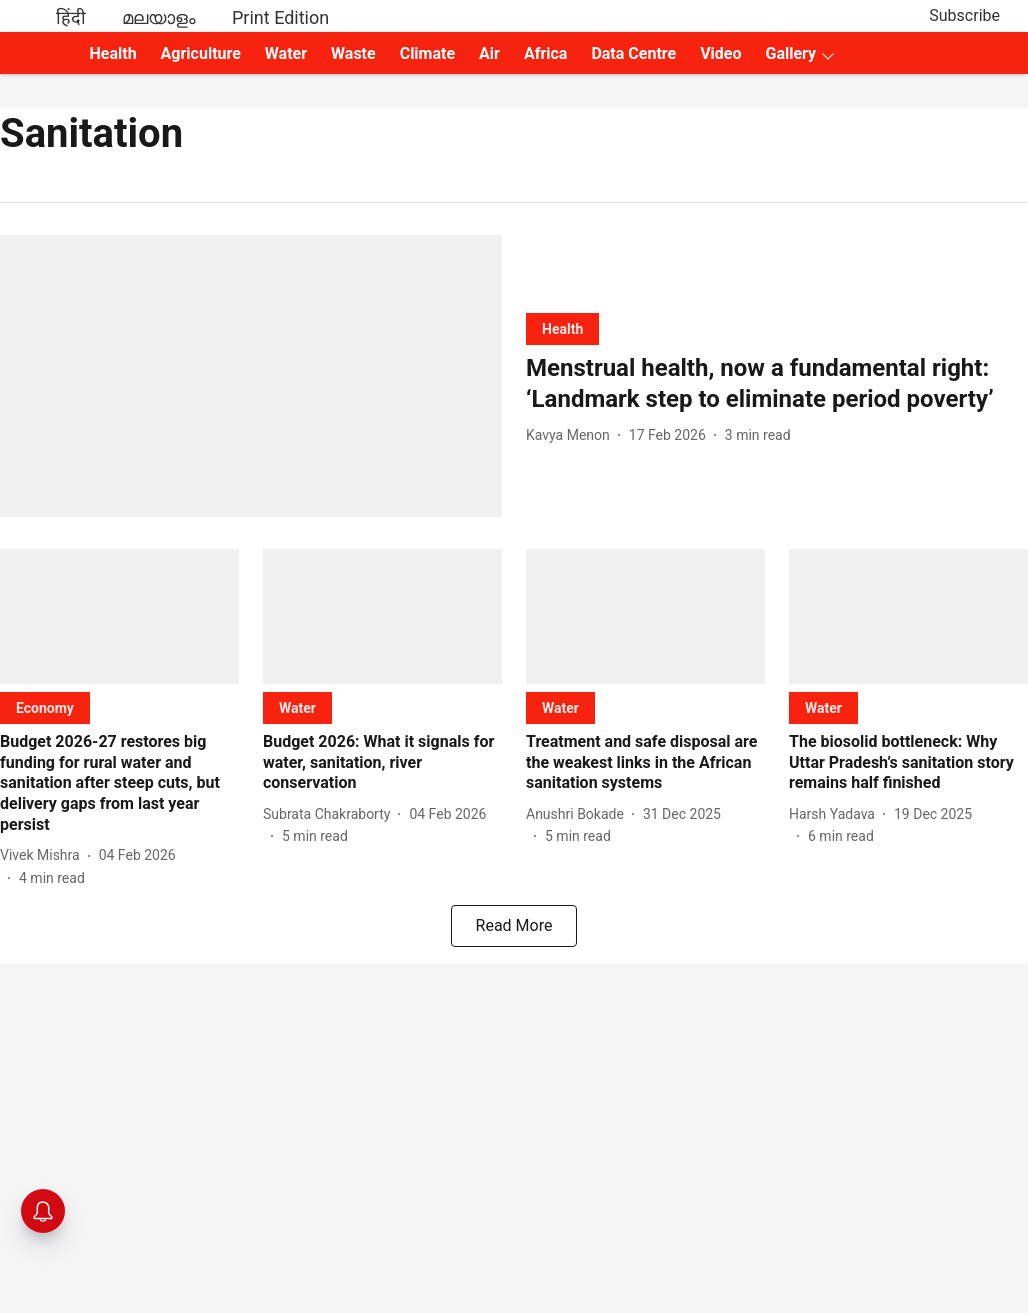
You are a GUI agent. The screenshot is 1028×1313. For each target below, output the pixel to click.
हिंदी (71, 17)
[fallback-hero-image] (251, 376)
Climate (427, 53)
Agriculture (201, 53)
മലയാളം (159, 17)
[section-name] (562, 328)
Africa (545, 53)
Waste (353, 53)
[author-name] (572, 435)
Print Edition (280, 17)
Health (113, 53)
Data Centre (633, 53)
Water (286, 53)
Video (720, 53)
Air (489, 53)
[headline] (777, 384)
